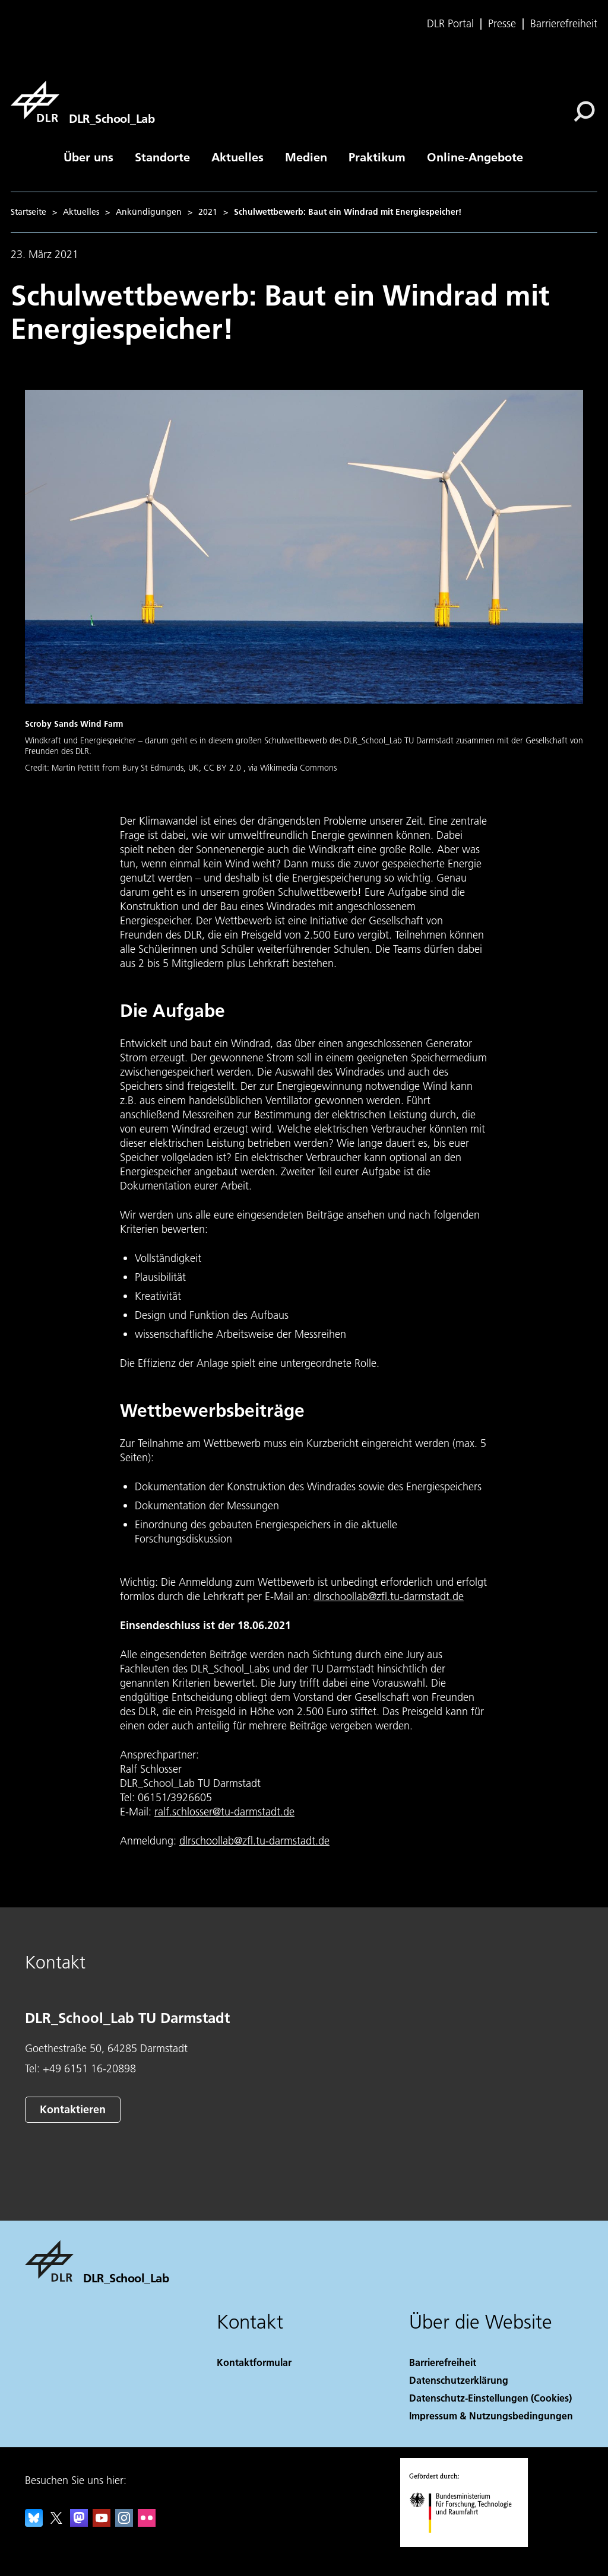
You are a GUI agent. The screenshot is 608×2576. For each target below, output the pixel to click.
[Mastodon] (79, 2523)
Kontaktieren (73, 2109)
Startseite (28, 212)
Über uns (88, 156)
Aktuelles (237, 156)
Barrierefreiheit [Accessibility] (442, 2362)
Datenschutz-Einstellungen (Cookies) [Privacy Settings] (490, 2397)
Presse (502, 23)
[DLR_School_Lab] (82, 101)
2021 (207, 212)
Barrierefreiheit (563, 23)
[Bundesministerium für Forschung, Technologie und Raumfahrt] (467, 2543)
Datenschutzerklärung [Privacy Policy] (458, 2380)
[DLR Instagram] (124, 2523)
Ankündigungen (149, 212)
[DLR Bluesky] (34, 2523)
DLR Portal (450, 23)
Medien (306, 156)
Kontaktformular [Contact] (254, 2362)
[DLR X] (56, 2523)
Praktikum (377, 156)
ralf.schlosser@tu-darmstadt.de (224, 1811)
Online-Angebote (475, 156)
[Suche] (584, 111)
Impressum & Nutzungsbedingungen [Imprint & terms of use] (491, 2415)
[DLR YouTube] (101, 2523)
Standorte (162, 156)
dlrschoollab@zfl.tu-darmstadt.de (389, 1596)
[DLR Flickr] (147, 2523)
